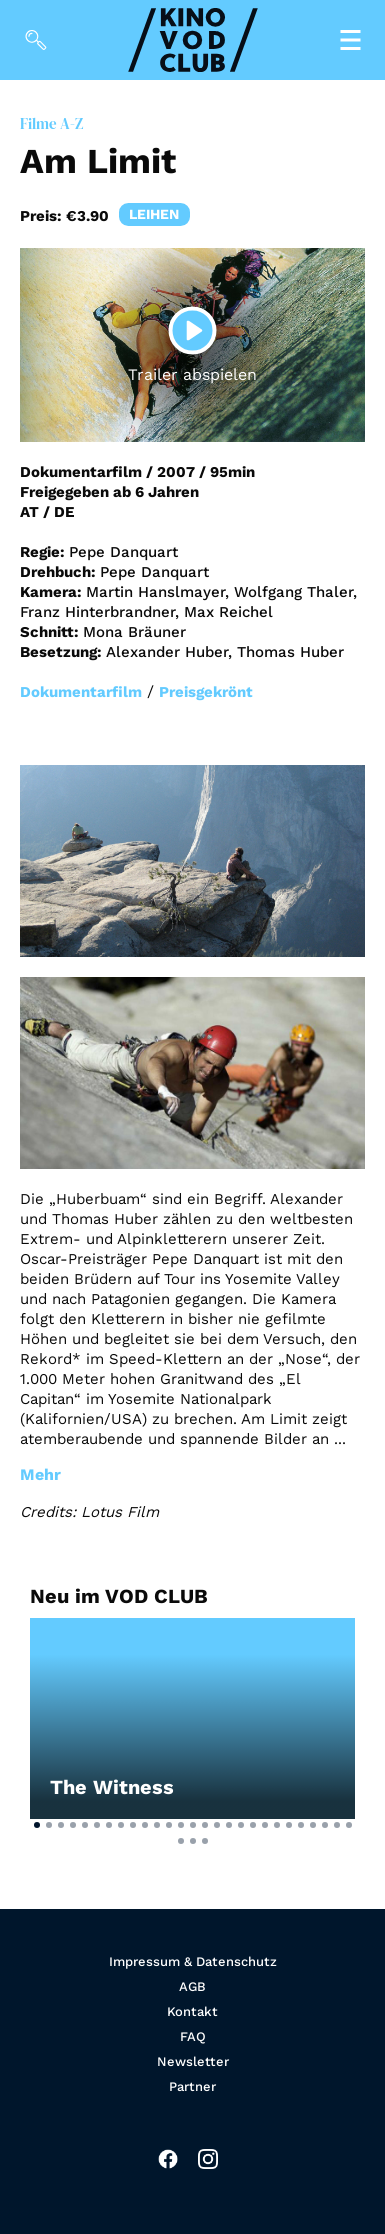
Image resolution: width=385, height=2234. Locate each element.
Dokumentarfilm (81, 692)
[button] (37, 1825)
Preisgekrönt (206, 692)
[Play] (193, 331)
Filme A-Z (51, 123)
